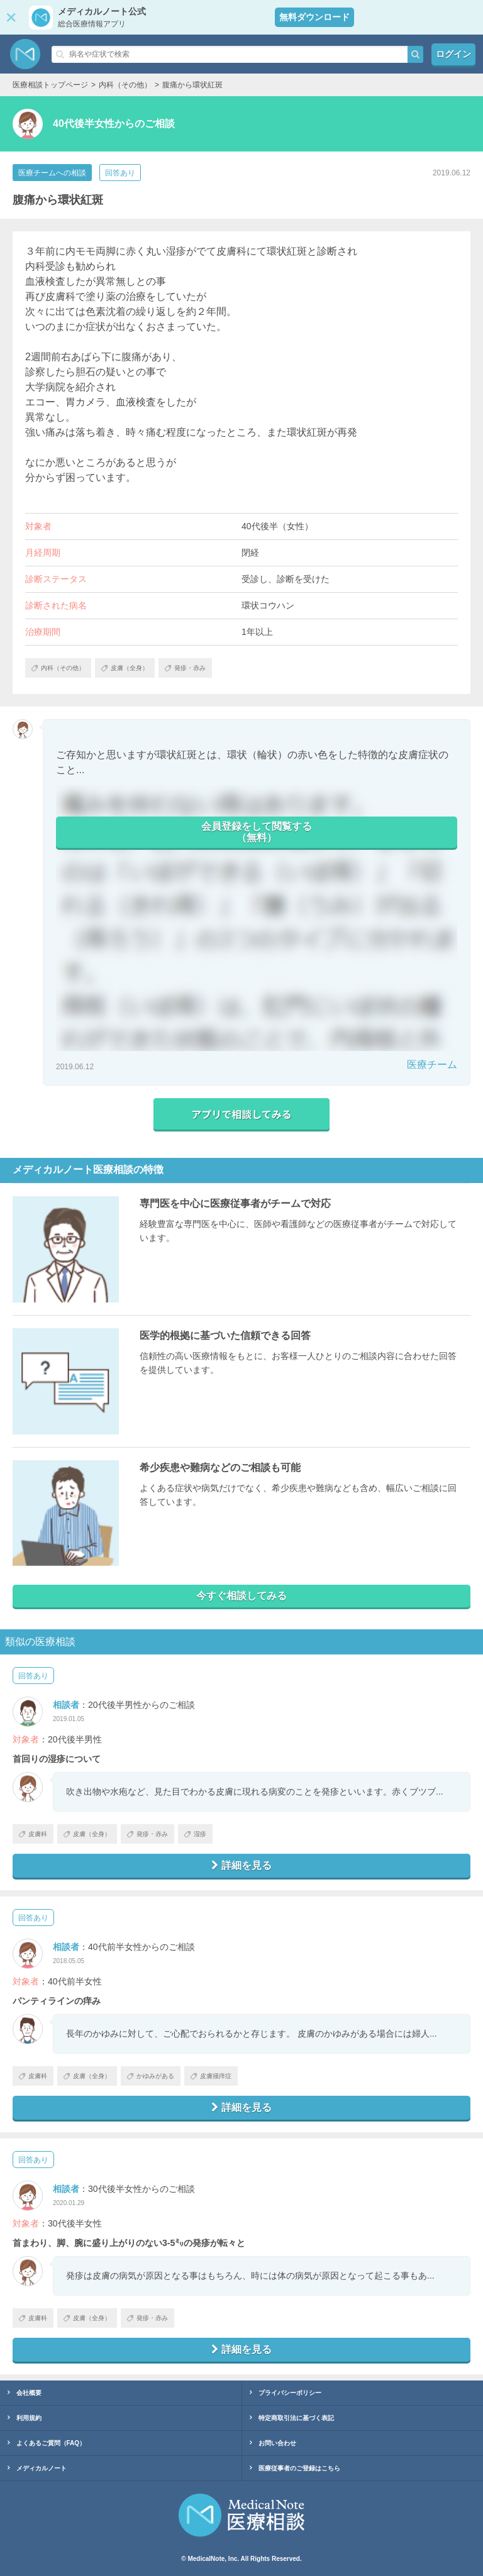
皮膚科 (33, 1833)
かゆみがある (150, 2075)
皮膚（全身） (87, 1833)
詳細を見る (241, 1865)
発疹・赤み (147, 1833)
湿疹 (195, 1833)
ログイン (453, 54)
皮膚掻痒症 (211, 2075)
